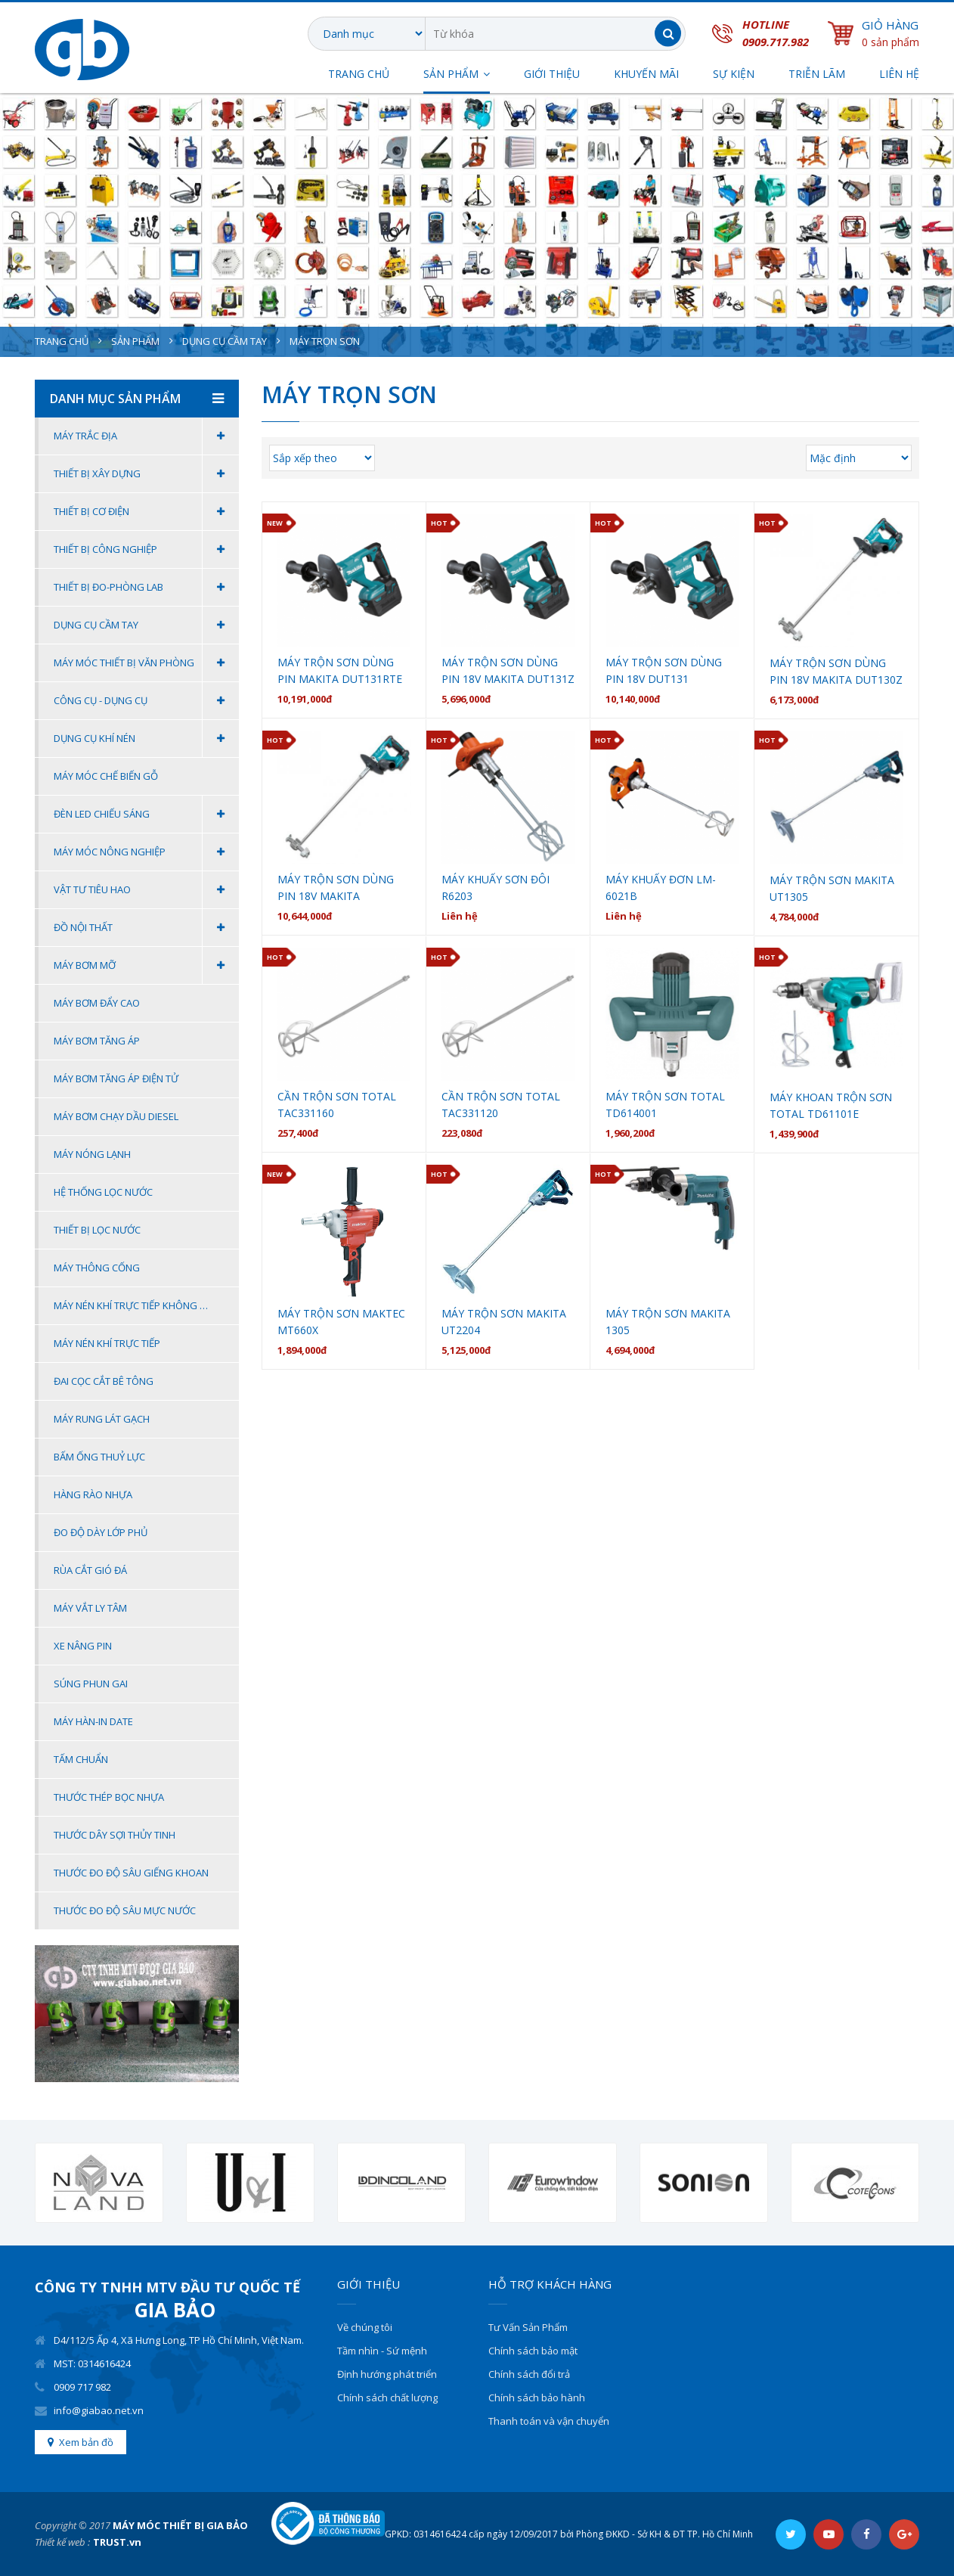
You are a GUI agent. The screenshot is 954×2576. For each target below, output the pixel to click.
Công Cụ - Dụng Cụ (146, 700)
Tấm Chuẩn (81, 1759)
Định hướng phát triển (387, 2374)
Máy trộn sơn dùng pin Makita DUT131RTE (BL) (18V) (339, 671)
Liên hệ (899, 75)
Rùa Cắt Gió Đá (90, 1570)
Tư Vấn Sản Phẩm (528, 2327)
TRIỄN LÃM (816, 75)
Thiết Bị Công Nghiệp (146, 549)
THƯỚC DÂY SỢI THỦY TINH (114, 1835)
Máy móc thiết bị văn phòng (146, 662)
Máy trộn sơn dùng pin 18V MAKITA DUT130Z (836, 671)
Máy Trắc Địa (146, 436)
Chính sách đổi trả (529, 2374)
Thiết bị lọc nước (97, 1230)
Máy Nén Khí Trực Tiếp (107, 1343)
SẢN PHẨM (451, 75)
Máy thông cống (97, 1267)
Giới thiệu (552, 75)
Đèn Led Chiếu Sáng (146, 814)
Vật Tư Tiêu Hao (146, 889)
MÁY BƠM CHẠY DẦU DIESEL (116, 1116)
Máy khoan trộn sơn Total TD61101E (831, 1105)
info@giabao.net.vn (99, 2410)
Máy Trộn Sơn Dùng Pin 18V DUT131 (664, 670)
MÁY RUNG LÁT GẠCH (102, 1419)
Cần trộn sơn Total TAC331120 (500, 1104)
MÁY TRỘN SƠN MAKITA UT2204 (503, 1321)
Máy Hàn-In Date (93, 1721)
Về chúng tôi (364, 2327)
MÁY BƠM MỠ (146, 965)
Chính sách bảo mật (533, 2350)
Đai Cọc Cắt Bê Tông (103, 1381)
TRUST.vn (117, 2542)
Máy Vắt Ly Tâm (90, 1608)
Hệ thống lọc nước (103, 1192)
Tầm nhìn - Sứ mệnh (382, 2350)
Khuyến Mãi (646, 75)
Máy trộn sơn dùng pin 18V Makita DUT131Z (508, 670)
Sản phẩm (135, 341)
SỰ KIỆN (733, 75)
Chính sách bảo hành (536, 2397)
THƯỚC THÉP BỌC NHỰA (109, 1797)
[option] (99, 2183)
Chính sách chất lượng (387, 2397)
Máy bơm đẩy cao (97, 1003)
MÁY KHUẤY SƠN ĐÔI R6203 (495, 887)
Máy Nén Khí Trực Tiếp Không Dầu (136, 1305)
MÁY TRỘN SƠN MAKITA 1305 (668, 1321)
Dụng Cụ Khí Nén (146, 738)
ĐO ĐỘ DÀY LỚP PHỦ (100, 1532)
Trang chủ (358, 75)
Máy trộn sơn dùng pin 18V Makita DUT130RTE (335, 888)
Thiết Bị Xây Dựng (146, 473)
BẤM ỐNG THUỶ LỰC (99, 1456)
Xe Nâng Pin (83, 1646)
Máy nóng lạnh (92, 1154)
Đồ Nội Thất (146, 927)
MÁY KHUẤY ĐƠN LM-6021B (661, 887)
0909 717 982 (82, 2387)
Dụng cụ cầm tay (224, 341)
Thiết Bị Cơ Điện (146, 511)
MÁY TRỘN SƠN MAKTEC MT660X (341, 1321)
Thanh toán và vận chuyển (548, 2421)
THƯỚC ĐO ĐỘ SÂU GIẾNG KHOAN (131, 1872)
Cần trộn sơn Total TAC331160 (336, 1104)
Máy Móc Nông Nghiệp (146, 852)
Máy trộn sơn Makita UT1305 (832, 888)
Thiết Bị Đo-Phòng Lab (146, 587)
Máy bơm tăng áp (97, 1040)
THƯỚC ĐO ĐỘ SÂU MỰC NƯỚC (125, 1910)
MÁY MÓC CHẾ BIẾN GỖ (106, 776)
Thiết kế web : (62, 2542)
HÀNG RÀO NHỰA (93, 1494)
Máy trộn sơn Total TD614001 (665, 1104)
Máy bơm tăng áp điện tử (116, 1078)
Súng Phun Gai (91, 1683)
